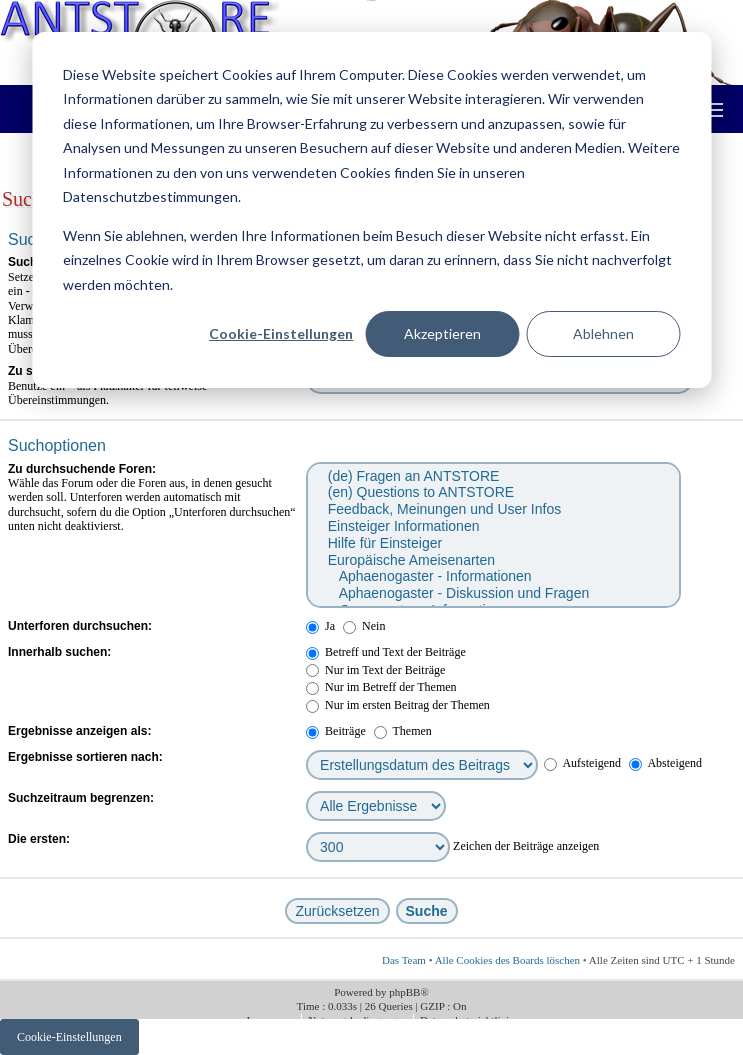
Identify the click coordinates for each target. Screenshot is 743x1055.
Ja (320, 626)
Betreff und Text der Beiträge (386, 652)
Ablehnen (603, 333)
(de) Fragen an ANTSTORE (492, 476)
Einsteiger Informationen (492, 526)
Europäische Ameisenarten (492, 560)
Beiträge (336, 731)
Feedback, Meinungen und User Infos (492, 509)
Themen (403, 731)
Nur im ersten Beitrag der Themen (398, 705)
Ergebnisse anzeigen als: (79, 731)
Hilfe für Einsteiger (492, 543)
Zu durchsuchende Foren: (82, 469)
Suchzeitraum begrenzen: (81, 798)
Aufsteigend (582, 763)
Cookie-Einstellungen (281, 333)
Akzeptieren (442, 333)
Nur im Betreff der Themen (381, 687)
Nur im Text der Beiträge (375, 670)
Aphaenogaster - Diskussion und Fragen (492, 593)
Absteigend (665, 763)
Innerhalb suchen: (59, 652)
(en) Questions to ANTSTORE (492, 492)
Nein (364, 626)
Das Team (404, 960)
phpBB (404, 992)
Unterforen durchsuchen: (80, 626)
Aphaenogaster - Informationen (492, 576)
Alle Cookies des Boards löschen (507, 960)
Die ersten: (39, 839)
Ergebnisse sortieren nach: (85, 757)
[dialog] (371, 210)
